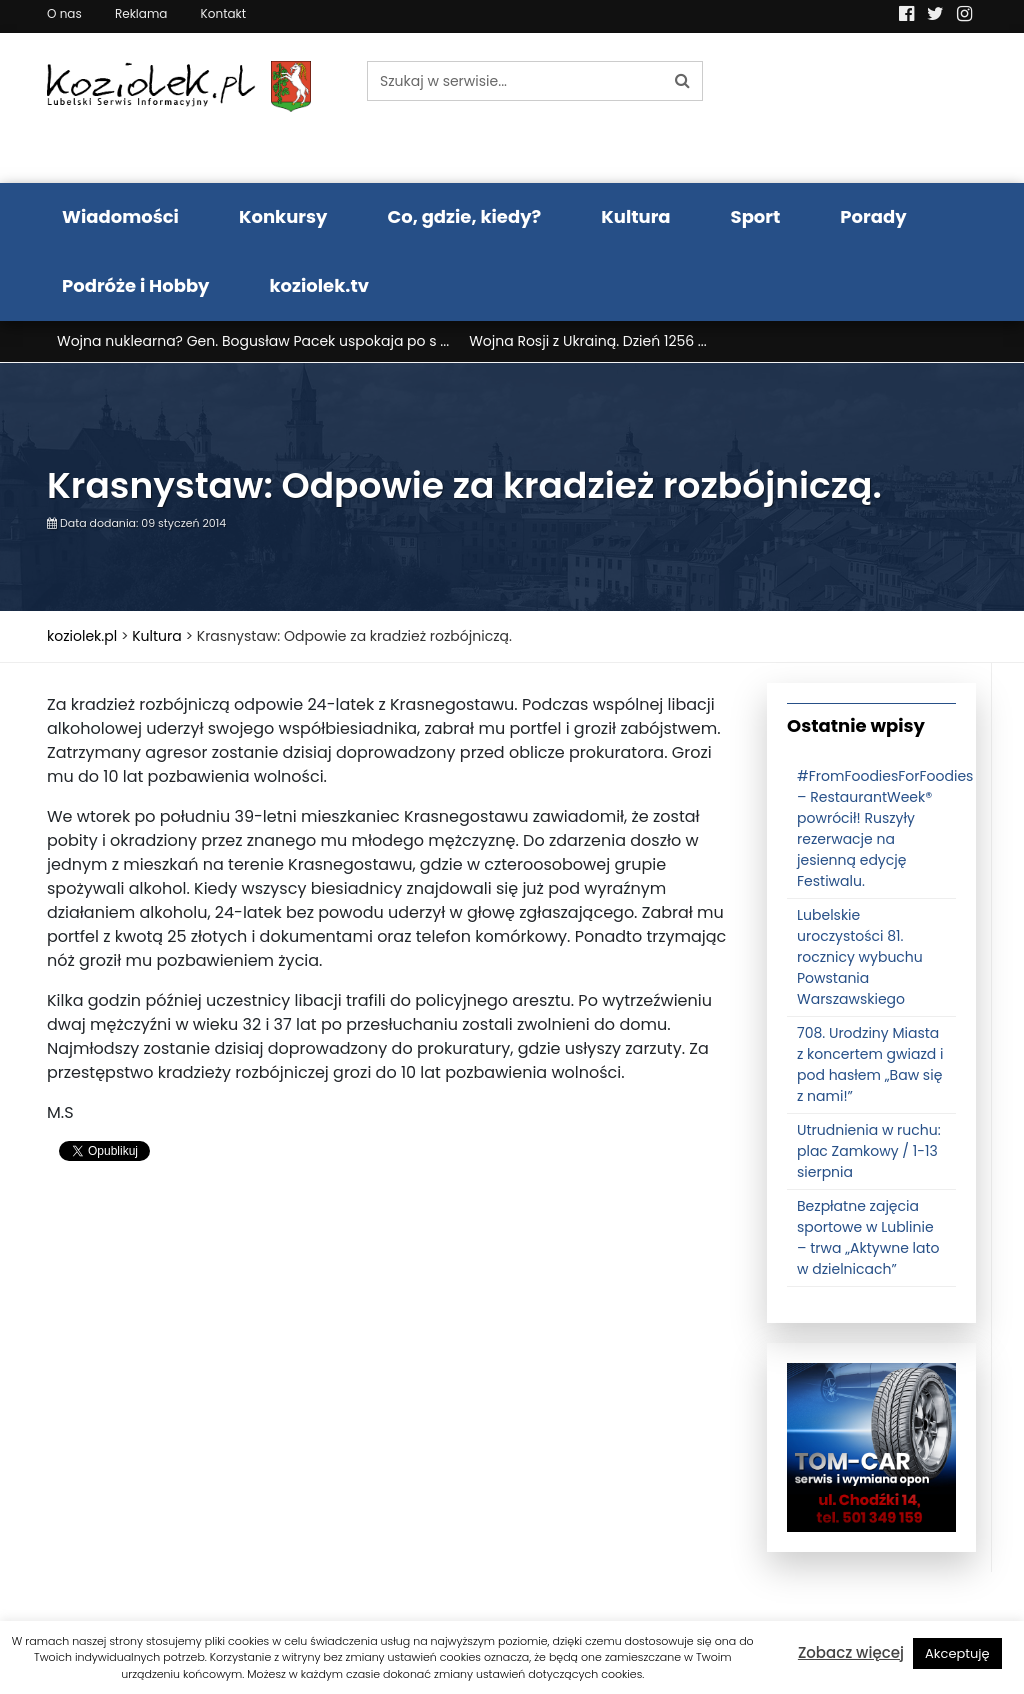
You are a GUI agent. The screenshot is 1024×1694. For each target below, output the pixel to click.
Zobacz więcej (851, 1652)
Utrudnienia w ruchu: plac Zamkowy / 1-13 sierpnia (869, 1151)
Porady (873, 216)
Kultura (635, 216)
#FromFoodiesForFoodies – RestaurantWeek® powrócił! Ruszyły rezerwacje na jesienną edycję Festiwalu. (885, 828)
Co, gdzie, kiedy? (464, 216)
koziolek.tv (319, 285)
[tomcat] (871, 1447)
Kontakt (224, 13)
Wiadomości (120, 216)
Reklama (141, 13)
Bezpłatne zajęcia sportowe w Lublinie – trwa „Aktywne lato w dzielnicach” (868, 1237)
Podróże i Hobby (136, 285)
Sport (756, 216)
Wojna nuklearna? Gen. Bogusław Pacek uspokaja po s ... (253, 341)
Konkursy (283, 216)
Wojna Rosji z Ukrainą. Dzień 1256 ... (588, 341)
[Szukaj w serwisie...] (515, 81)
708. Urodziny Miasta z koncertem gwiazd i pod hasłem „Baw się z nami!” (870, 1064)
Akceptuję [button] (957, 1653)
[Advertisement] (392, 1339)
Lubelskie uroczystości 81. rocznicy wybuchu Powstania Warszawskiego (860, 957)
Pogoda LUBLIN (872, 108)
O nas (64, 13)
